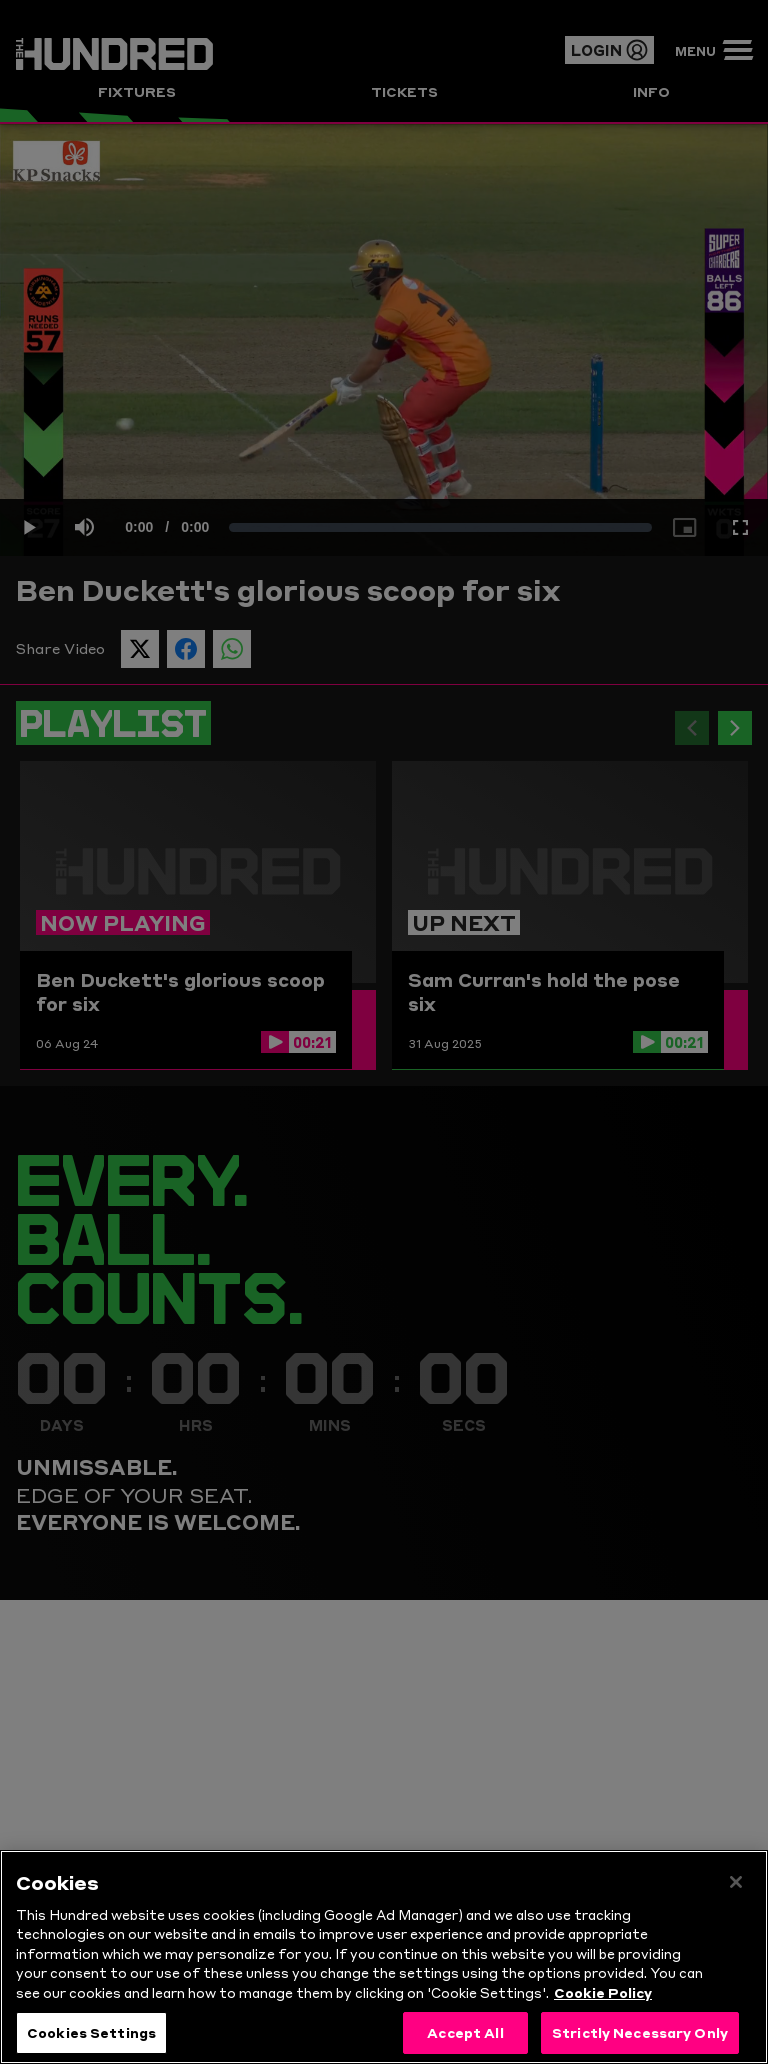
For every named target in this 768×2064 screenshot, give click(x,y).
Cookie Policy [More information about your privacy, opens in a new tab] (603, 1992)
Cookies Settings (91, 2032)
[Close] (736, 1882)
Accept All (465, 2032)
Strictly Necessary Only (640, 2032)
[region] (384, 1957)
